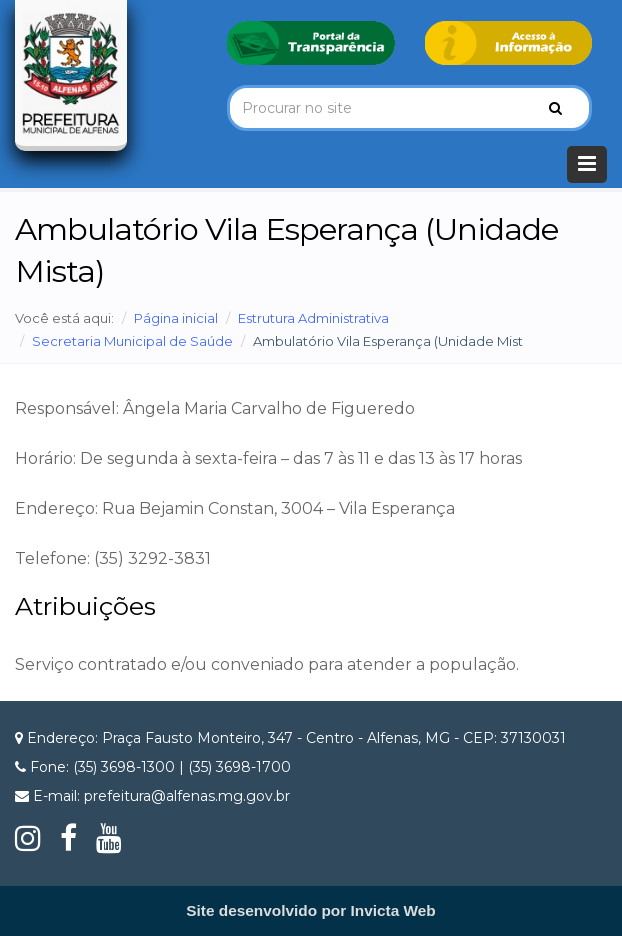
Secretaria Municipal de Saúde (132, 341)
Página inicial (176, 318)
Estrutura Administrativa (313, 318)
